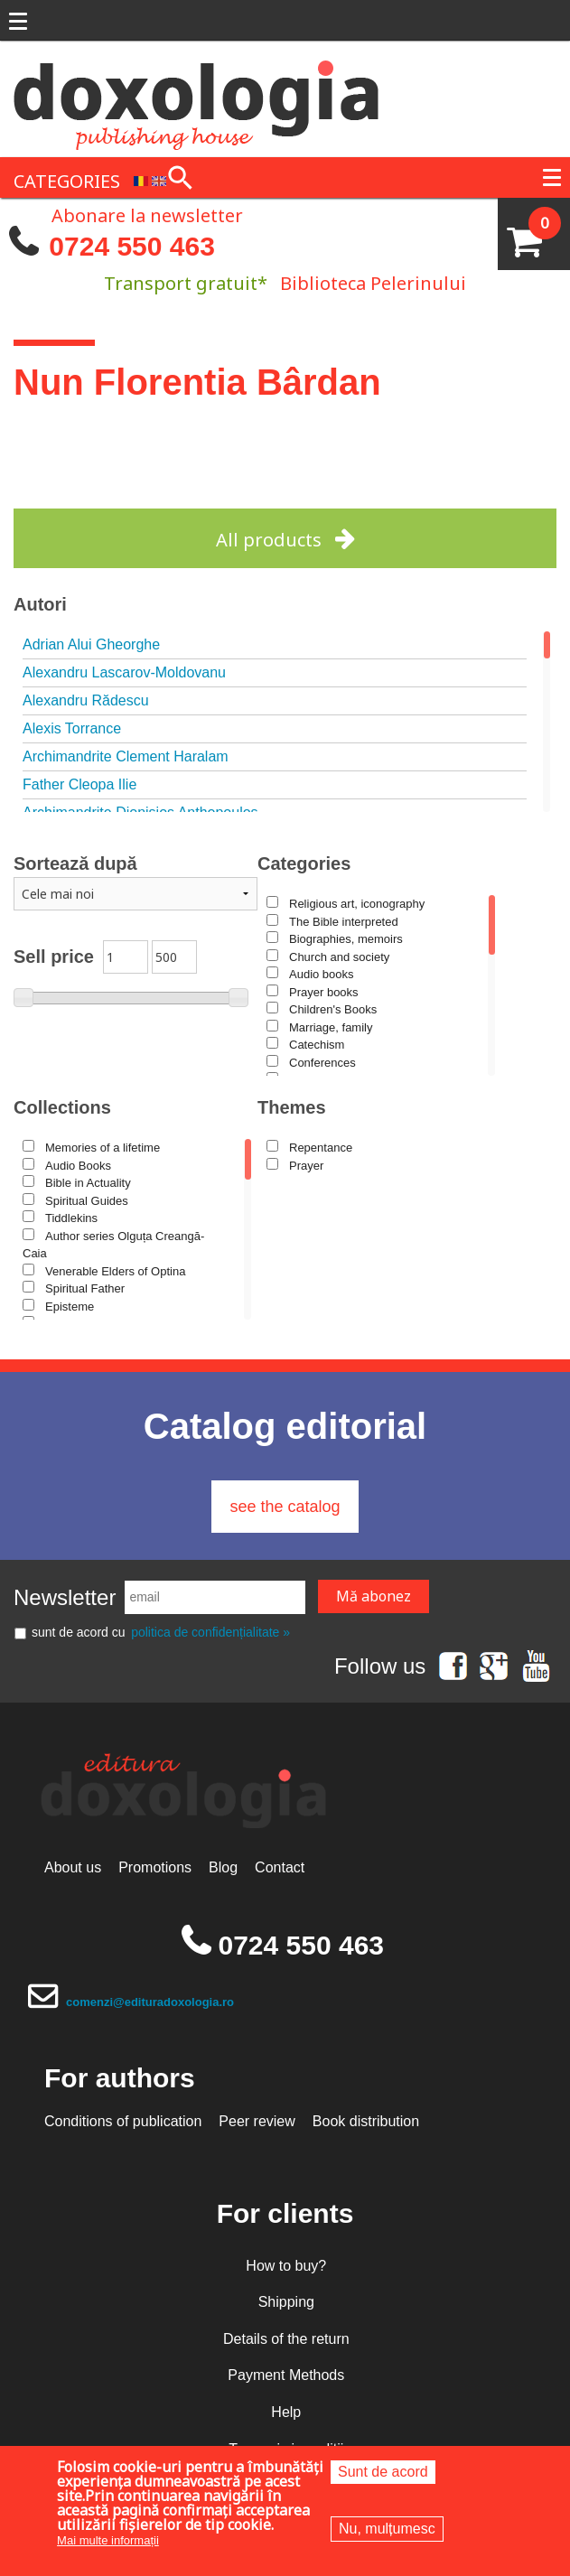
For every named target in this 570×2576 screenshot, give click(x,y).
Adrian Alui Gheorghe (91, 644)
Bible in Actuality (88, 1183)
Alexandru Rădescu (86, 700)
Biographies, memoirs (346, 939)
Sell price (54, 956)
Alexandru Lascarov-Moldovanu (124, 672)
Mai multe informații (108, 2540)
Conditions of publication (122, 2121)
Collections (62, 1107)
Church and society (339, 957)
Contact (279, 1867)
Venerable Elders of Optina (115, 1271)
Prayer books (324, 992)
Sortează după (75, 863)
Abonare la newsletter (147, 214)
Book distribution (366, 2121)
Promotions (155, 1867)
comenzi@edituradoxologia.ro (150, 2002)
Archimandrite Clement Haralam (126, 756)
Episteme (69, 1306)
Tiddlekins (71, 1218)
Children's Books (333, 1009)
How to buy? (286, 2265)
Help (286, 2412)
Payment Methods (286, 2375)
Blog (223, 1867)
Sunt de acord (383, 2471)
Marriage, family (330, 1027)
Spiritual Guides (86, 1201)
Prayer (306, 1165)
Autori (40, 604)
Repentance (320, 1147)
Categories (303, 863)
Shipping (286, 2302)
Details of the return (286, 2339)
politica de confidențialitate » (210, 1632)
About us (72, 1867)
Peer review (256, 2121)
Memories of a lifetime (102, 1147)
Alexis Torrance (72, 728)
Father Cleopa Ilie (79, 784)
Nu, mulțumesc (387, 2528)
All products (269, 539)
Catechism (316, 1044)
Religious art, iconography (357, 903)
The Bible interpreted (343, 922)
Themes (291, 1107)
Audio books (321, 974)
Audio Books (78, 1165)
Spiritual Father (85, 1288)
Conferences (322, 1062)
